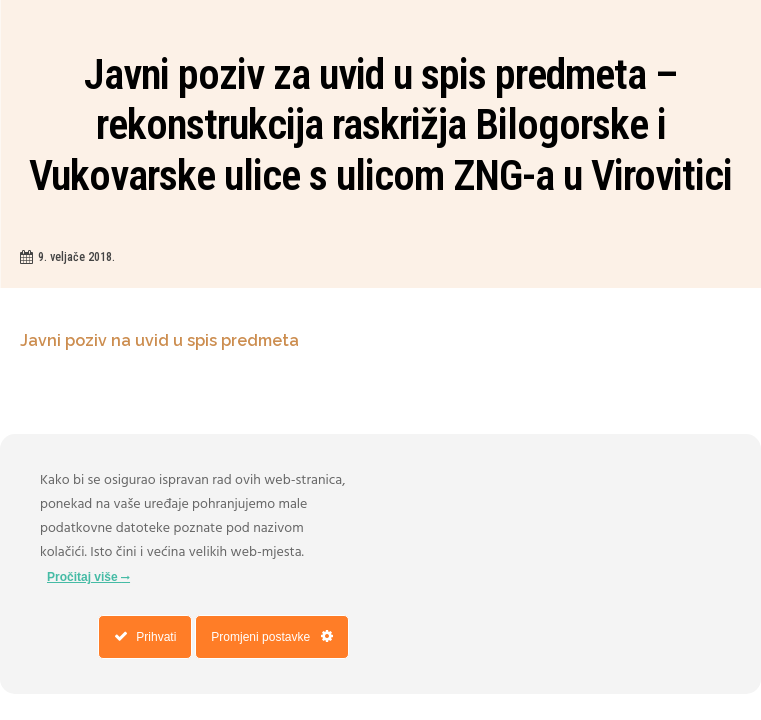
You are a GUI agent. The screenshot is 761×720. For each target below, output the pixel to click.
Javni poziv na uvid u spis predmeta (161, 340)
